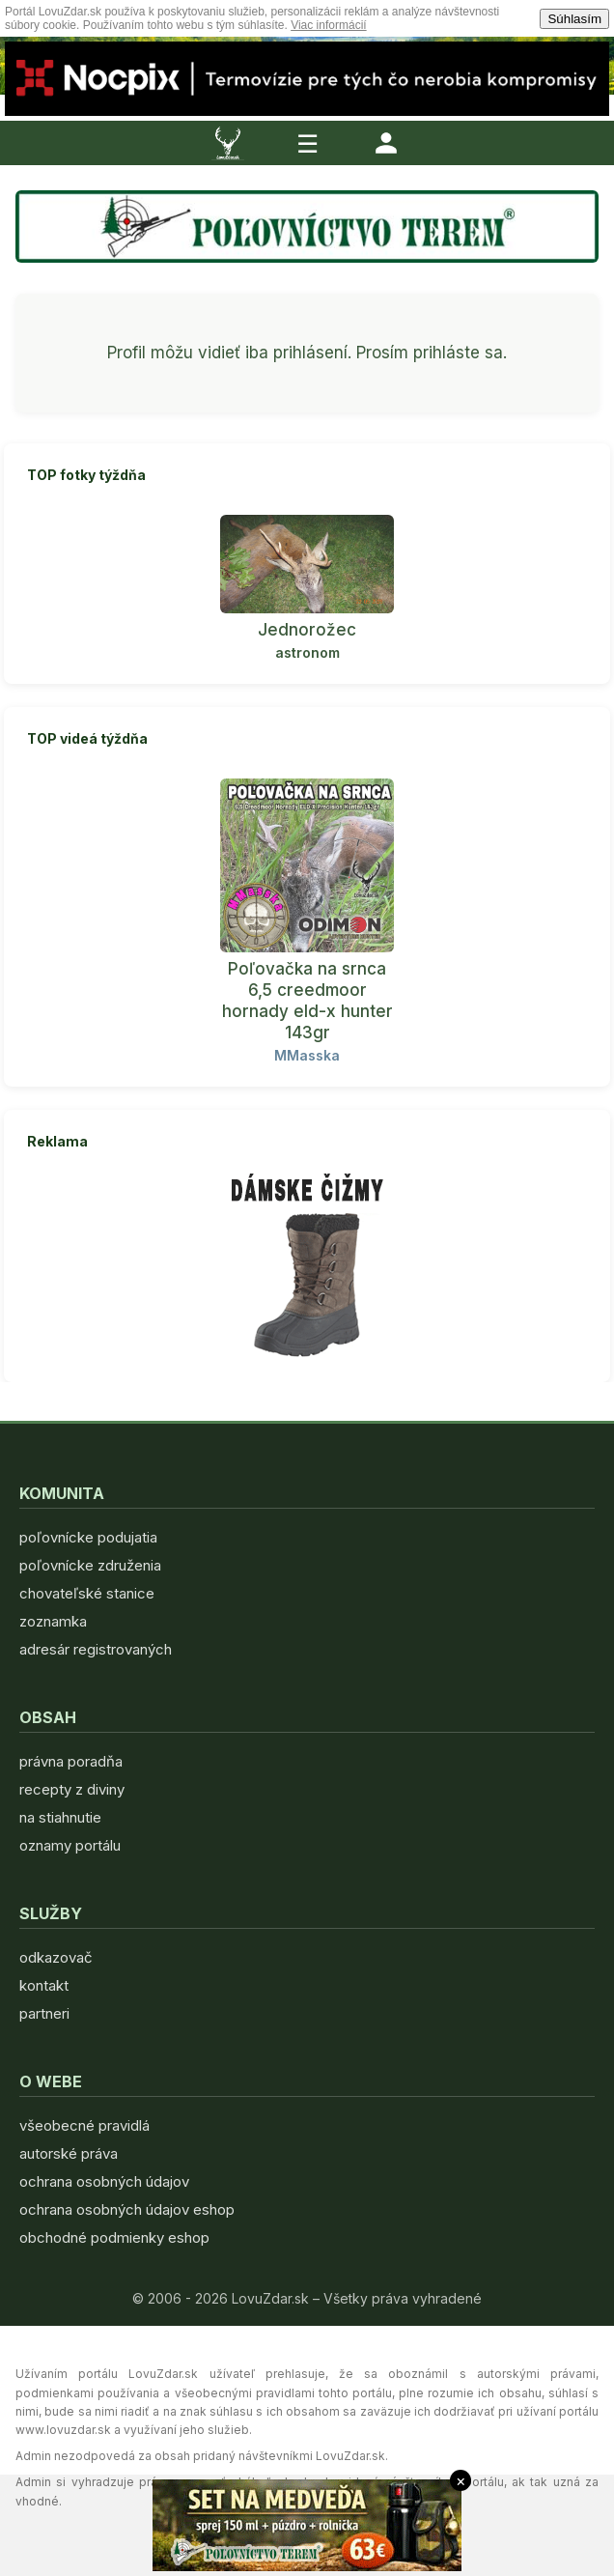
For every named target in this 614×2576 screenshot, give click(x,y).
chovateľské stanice (86, 1593)
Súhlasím (574, 19)
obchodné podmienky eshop (114, 2237)
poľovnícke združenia (90, 1565)
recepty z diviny (72, 1789)
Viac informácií (328, 25)
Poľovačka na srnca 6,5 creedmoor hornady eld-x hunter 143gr (307, 1000)
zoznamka (53, 1621)
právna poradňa (71, 1761)
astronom (307, 652)
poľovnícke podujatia (88, 1537)
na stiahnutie (60, 1817)
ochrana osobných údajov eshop (127, 2209)
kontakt (44, 1985)
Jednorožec (307, 629)
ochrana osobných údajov (104, 2181)
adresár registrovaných (95, 1649)
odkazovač (56, 1957)
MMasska (307, 1055)
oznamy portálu (70, 1845)
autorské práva (68, 2153)
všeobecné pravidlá (84, 2125)
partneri (44, 2013)
